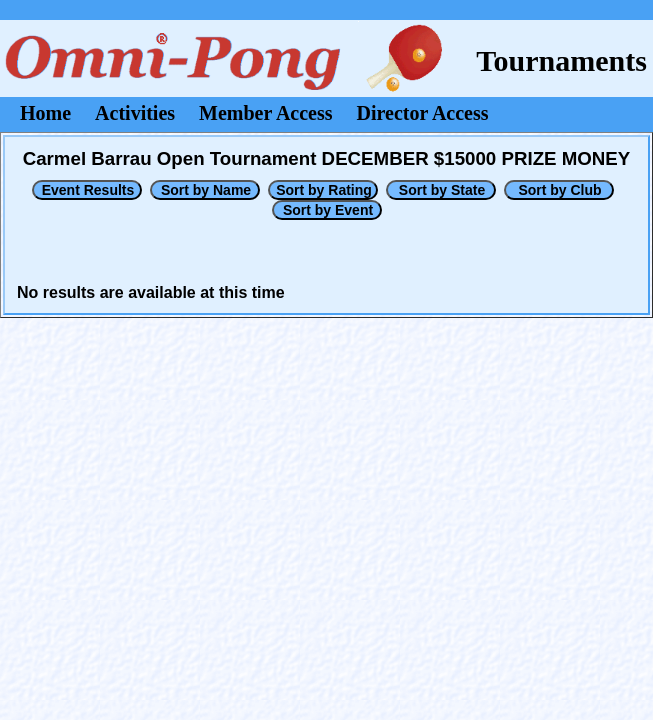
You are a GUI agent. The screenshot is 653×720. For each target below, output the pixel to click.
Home (45, 113)
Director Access (423, 113)
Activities (135, 113)
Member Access (265, 113)
